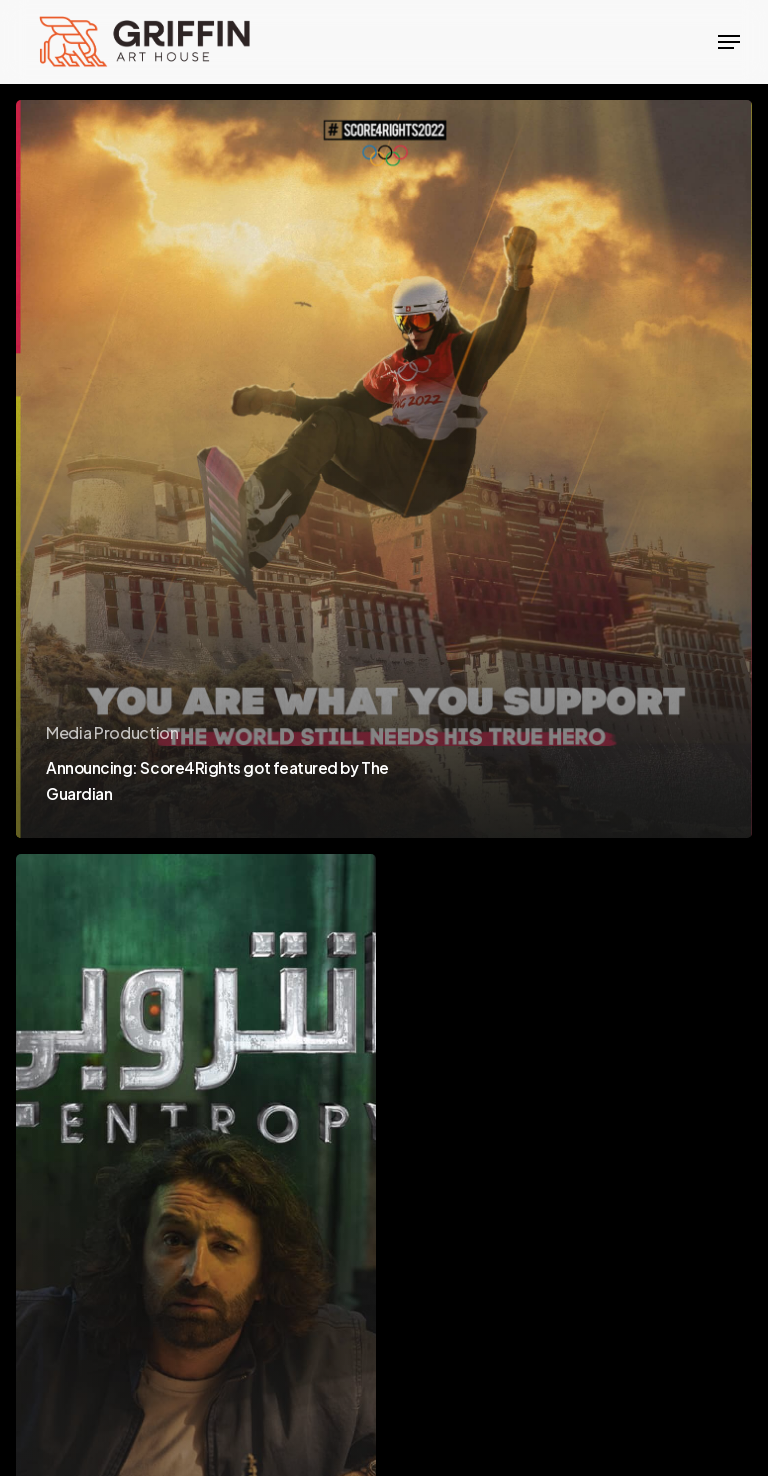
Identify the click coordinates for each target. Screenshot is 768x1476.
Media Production (112, 732)
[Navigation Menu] (729, 42)
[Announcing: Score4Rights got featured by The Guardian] (384, 469)
